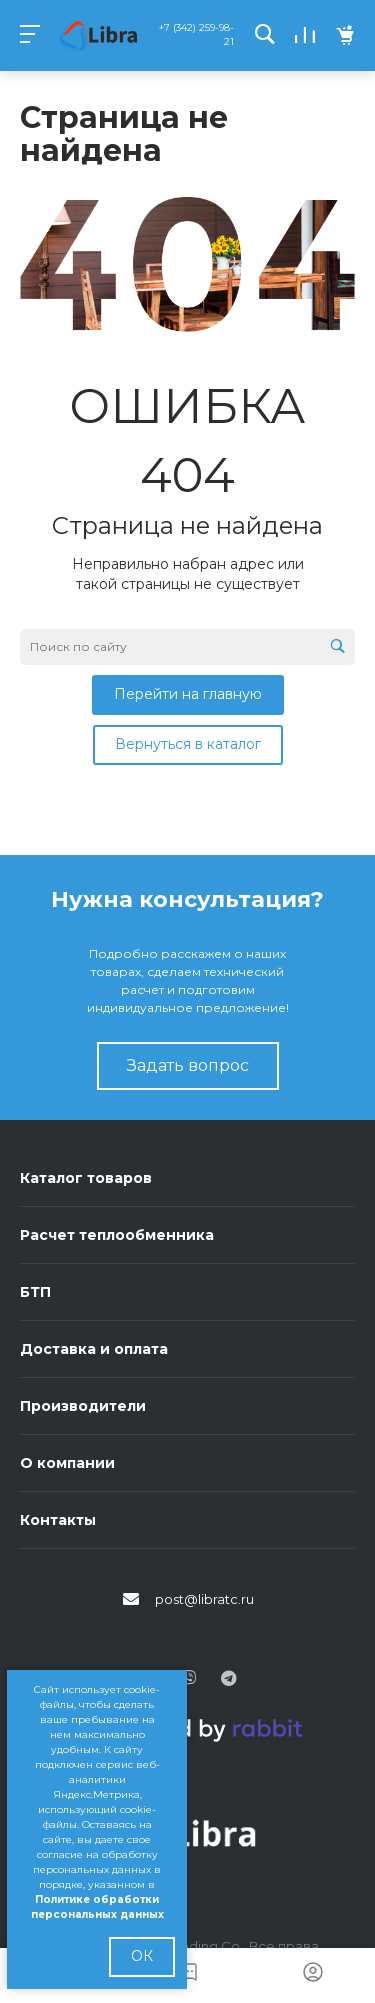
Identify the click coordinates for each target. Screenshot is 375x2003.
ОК (142, 1956)
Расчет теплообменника (117, 1235)
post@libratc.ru (204, 1599)
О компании (67, 1463)
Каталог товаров (86, 1178)
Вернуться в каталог (188, 744)
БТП (35, 1292)
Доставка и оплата (94, 1349)
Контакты (58, 1520)
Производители (83, 1406)
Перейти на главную (188, 694)
